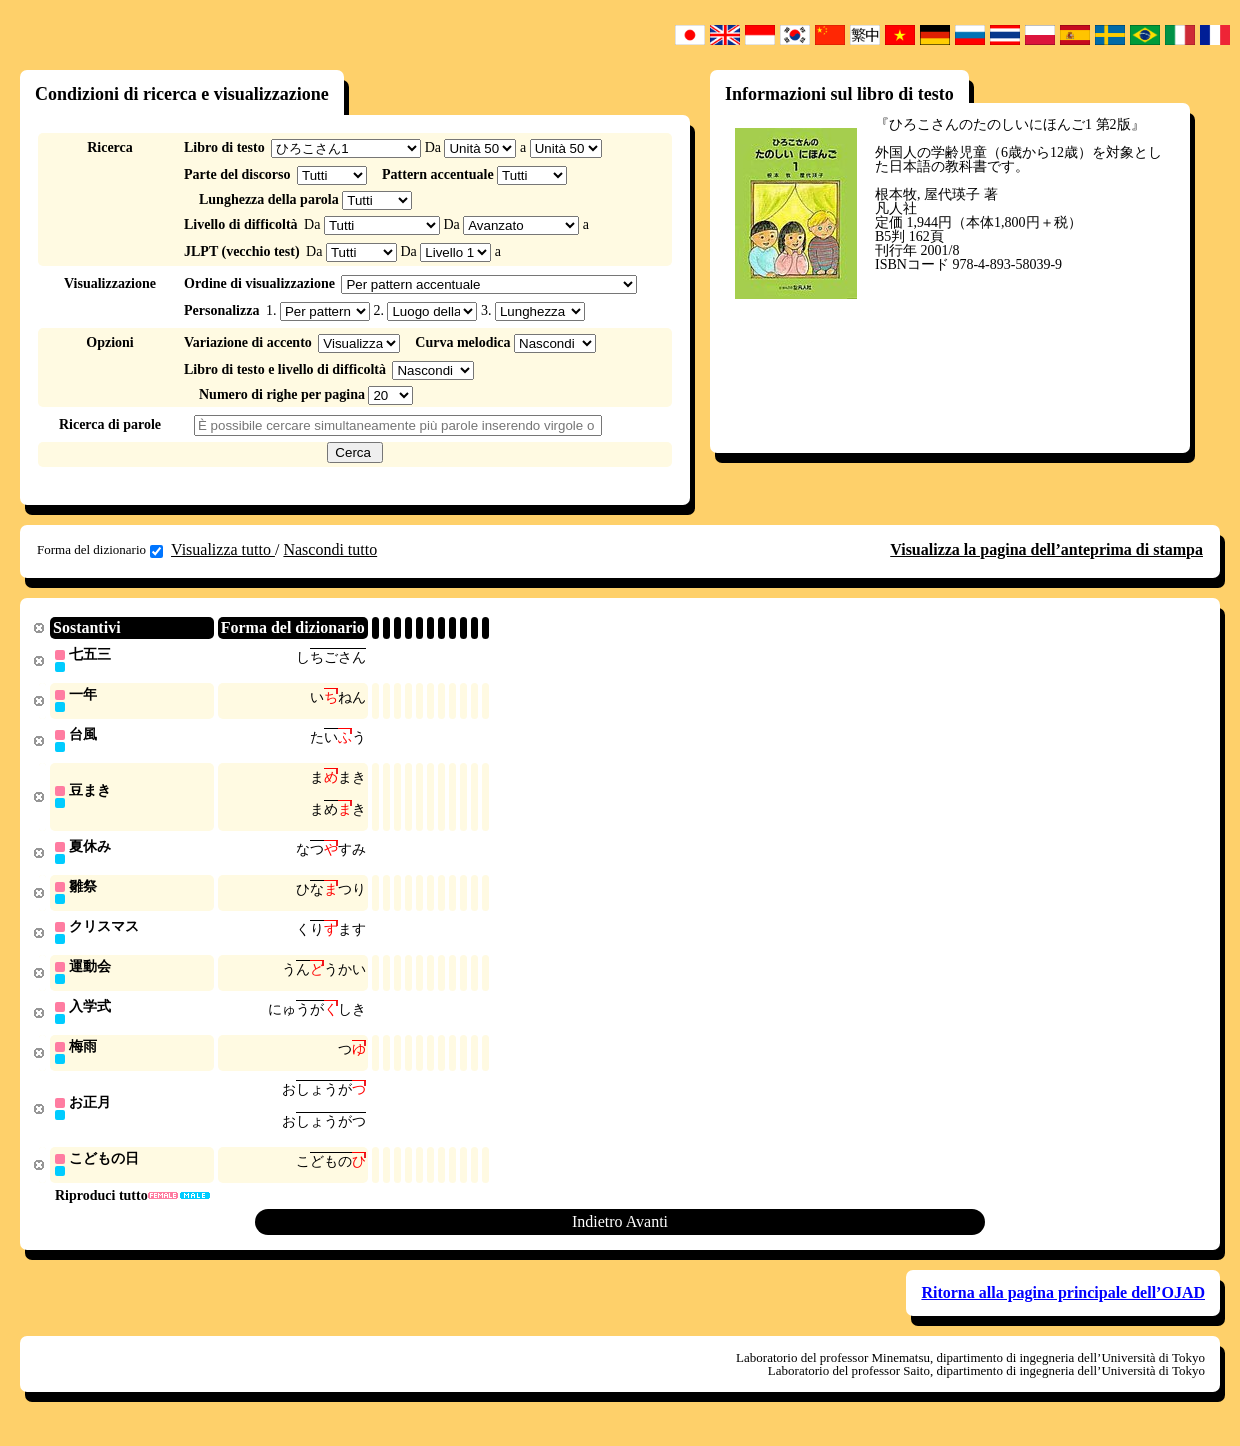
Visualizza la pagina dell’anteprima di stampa (1046, 549)
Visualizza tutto (223, 549)
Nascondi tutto (330, 549)
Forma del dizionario (100, 550)
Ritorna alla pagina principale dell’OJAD (1063, 1306)
